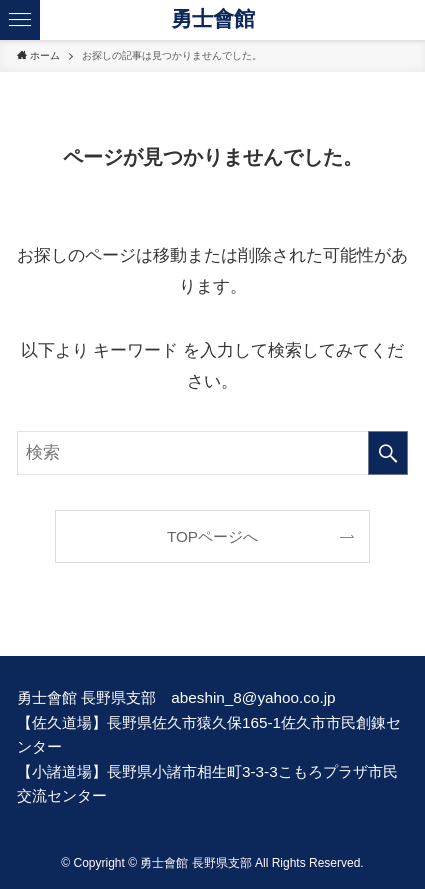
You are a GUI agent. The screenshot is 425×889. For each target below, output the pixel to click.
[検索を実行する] (388, 453)
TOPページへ (212, 536)
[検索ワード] (212, 453)
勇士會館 (213, 19)
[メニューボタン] (20, 20)
